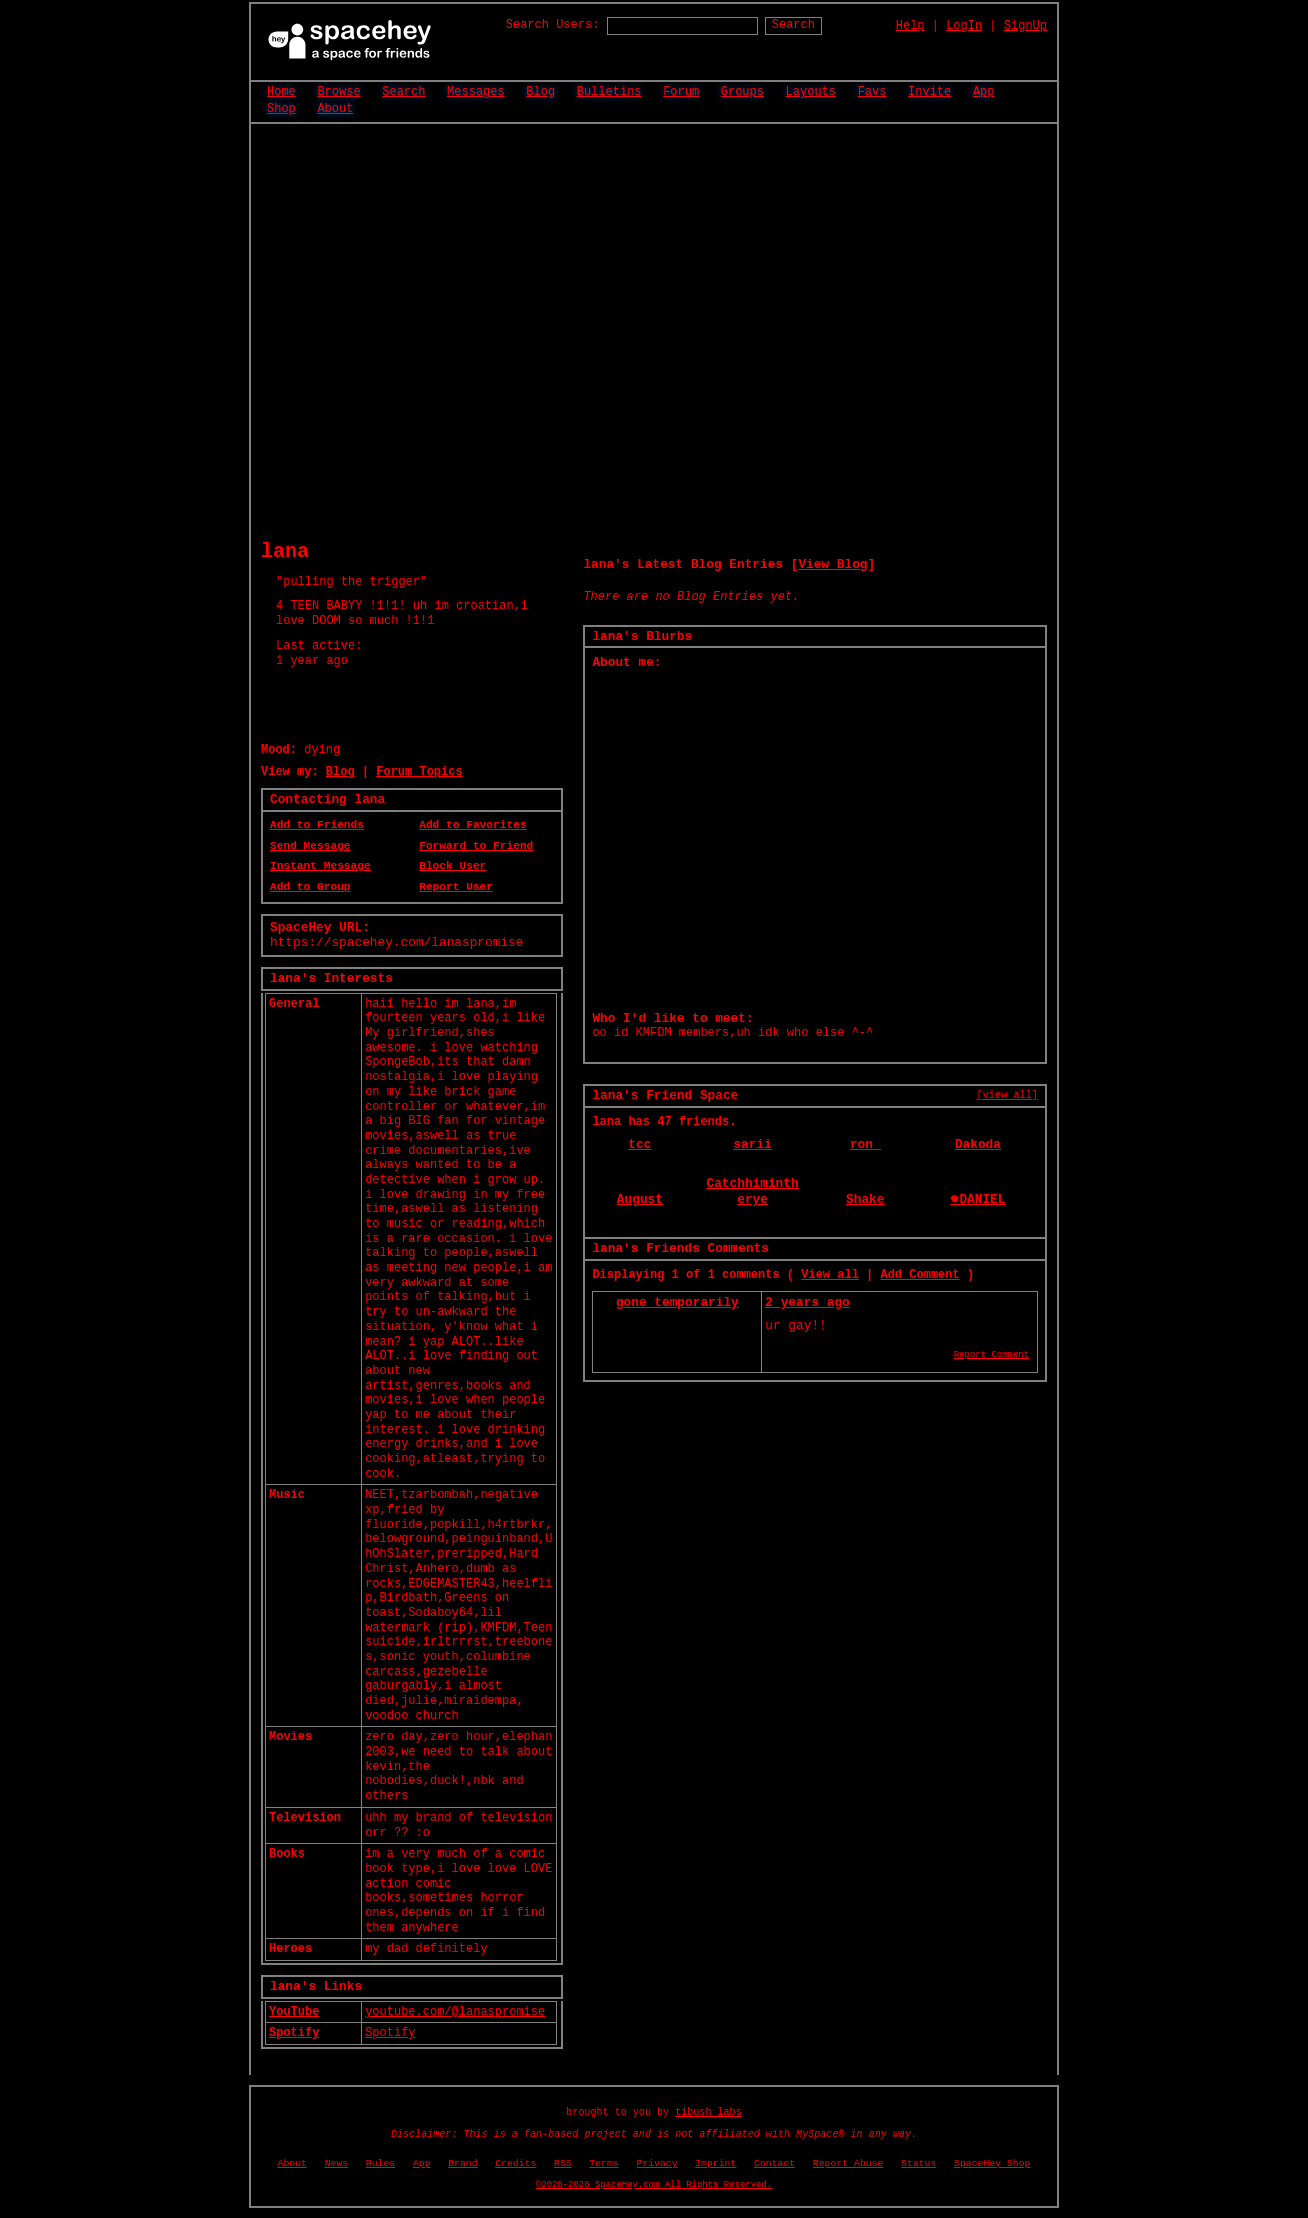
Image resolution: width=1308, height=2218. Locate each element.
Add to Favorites (472, 825)
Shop (281, 109)
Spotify (294, 2033)
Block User (452, 866)
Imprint (715, 2163)
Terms (603, 2163)
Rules (380, 2163)
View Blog (832, 564)
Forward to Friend (476, 846)
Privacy (656, 2163)
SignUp (1025, 26)
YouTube (294, 2012)
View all (830, 1275)
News (337, 2163)
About (335, 109)
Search (793, 25)
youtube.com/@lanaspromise (455, 2012)
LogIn (964, 26)
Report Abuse (848, 2163)
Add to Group (310, 887)
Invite (929, 92)
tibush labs (708, 2112)
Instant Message (320, 866)
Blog (540, 92)
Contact (774, 2163)
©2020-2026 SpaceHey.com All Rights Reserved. (654, 2185)
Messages (476, 92)
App (984, 92)
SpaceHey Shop (992, 2163)
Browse (338, 92)
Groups (742, 92)
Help (910, 26)
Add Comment (919, 1275)
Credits (515, 2163)
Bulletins (609, 92)
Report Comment (991, 1355)
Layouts (811, 92)
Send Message (310, 846)
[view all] (1007, 1095)
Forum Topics (419, 772)
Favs (872, 92)
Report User (456, 887)
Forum (681, 92)
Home (281, 92)
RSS (563, 2163)
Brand (462, 2163)
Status (918, 2163)
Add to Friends (317, 825)
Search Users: (553, 25)
